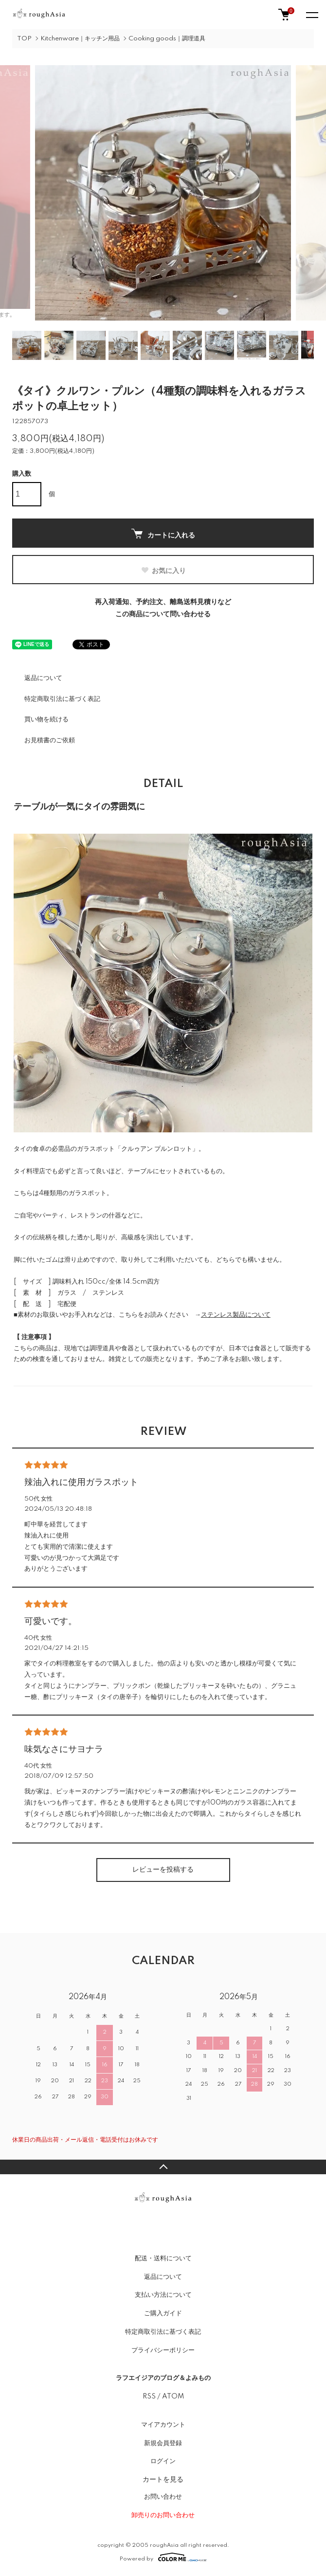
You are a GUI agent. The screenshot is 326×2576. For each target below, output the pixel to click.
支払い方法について (163, 2294)
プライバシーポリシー (163, 2350)
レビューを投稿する (163, 1870)
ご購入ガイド (163, 2313)
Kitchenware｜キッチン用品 (80, 39)
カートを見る (163, 2479)
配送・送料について (163, 2258)
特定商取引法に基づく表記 (62, 699)
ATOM (173, 2396)
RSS (149, 2396)
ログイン (163, 2461)
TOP (24, 39)
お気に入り (163, 570)
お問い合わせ (163, 2496)
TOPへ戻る (163, 2167)
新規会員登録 (163, 2443)
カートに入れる (163, 534)
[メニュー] (311, 14)
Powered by (163, 2557)
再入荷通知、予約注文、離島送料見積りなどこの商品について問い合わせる (163, 608)
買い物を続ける (46, 719)
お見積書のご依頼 (49, 740)
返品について (43, 678)
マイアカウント (163, 2424)
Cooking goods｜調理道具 (166, 39)
